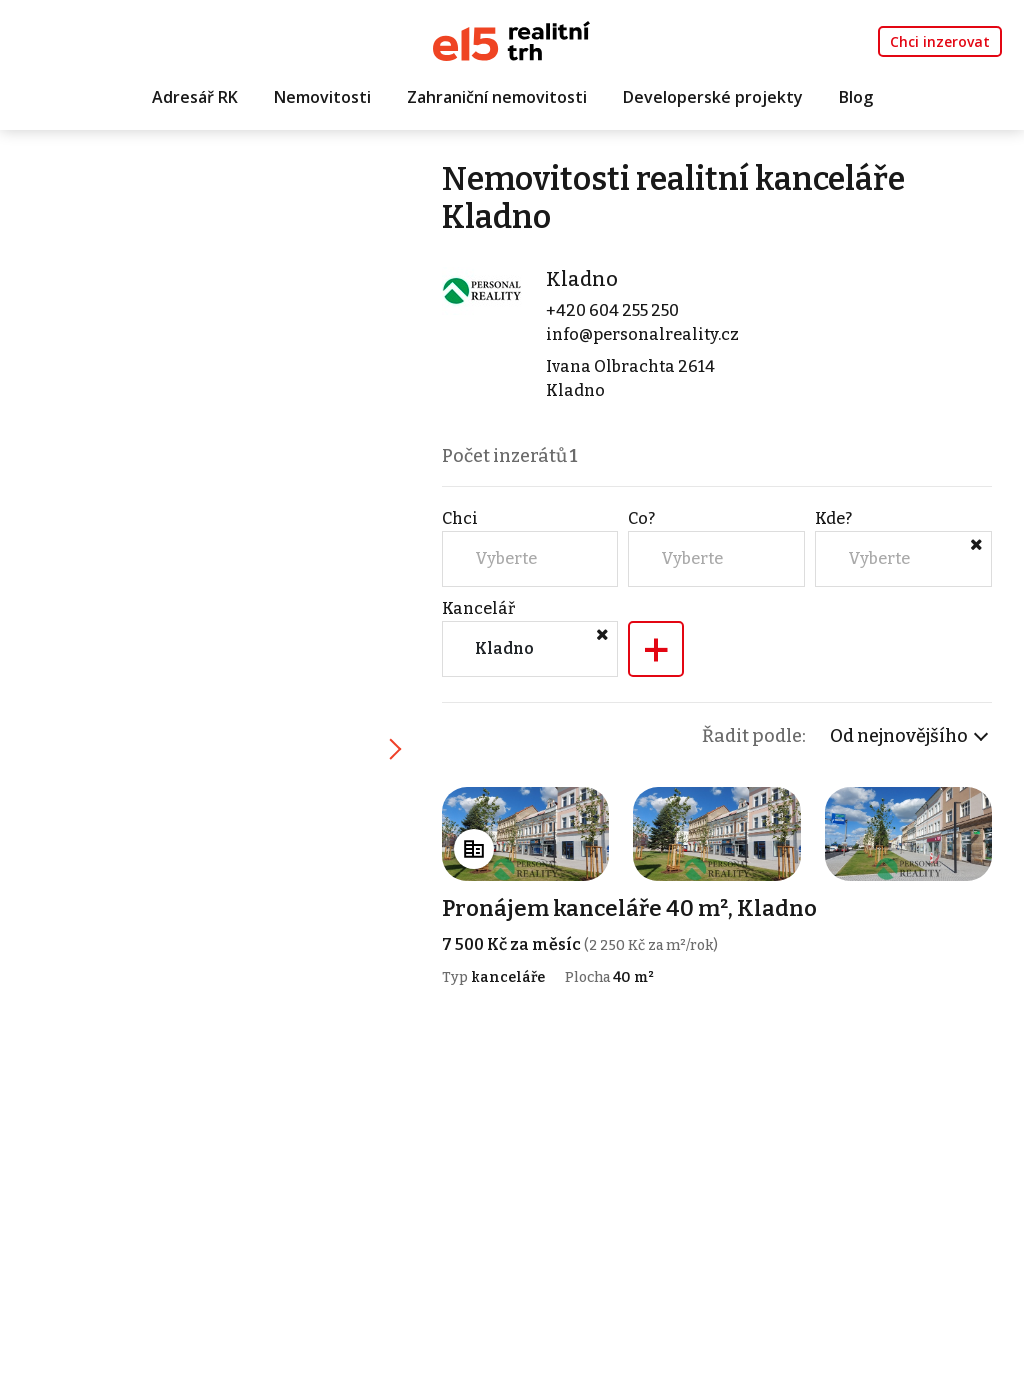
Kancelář (478, 608)
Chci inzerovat (940, 41)
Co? (641, 518)
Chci (460, 518)
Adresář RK (195, 97)
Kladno (582, 279)
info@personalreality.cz (642, 334)
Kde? (833, 518)
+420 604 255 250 (612, 310)
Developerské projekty (713, 97)
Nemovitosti (322, 97)
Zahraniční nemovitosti (497, 97)
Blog (856, 97)
